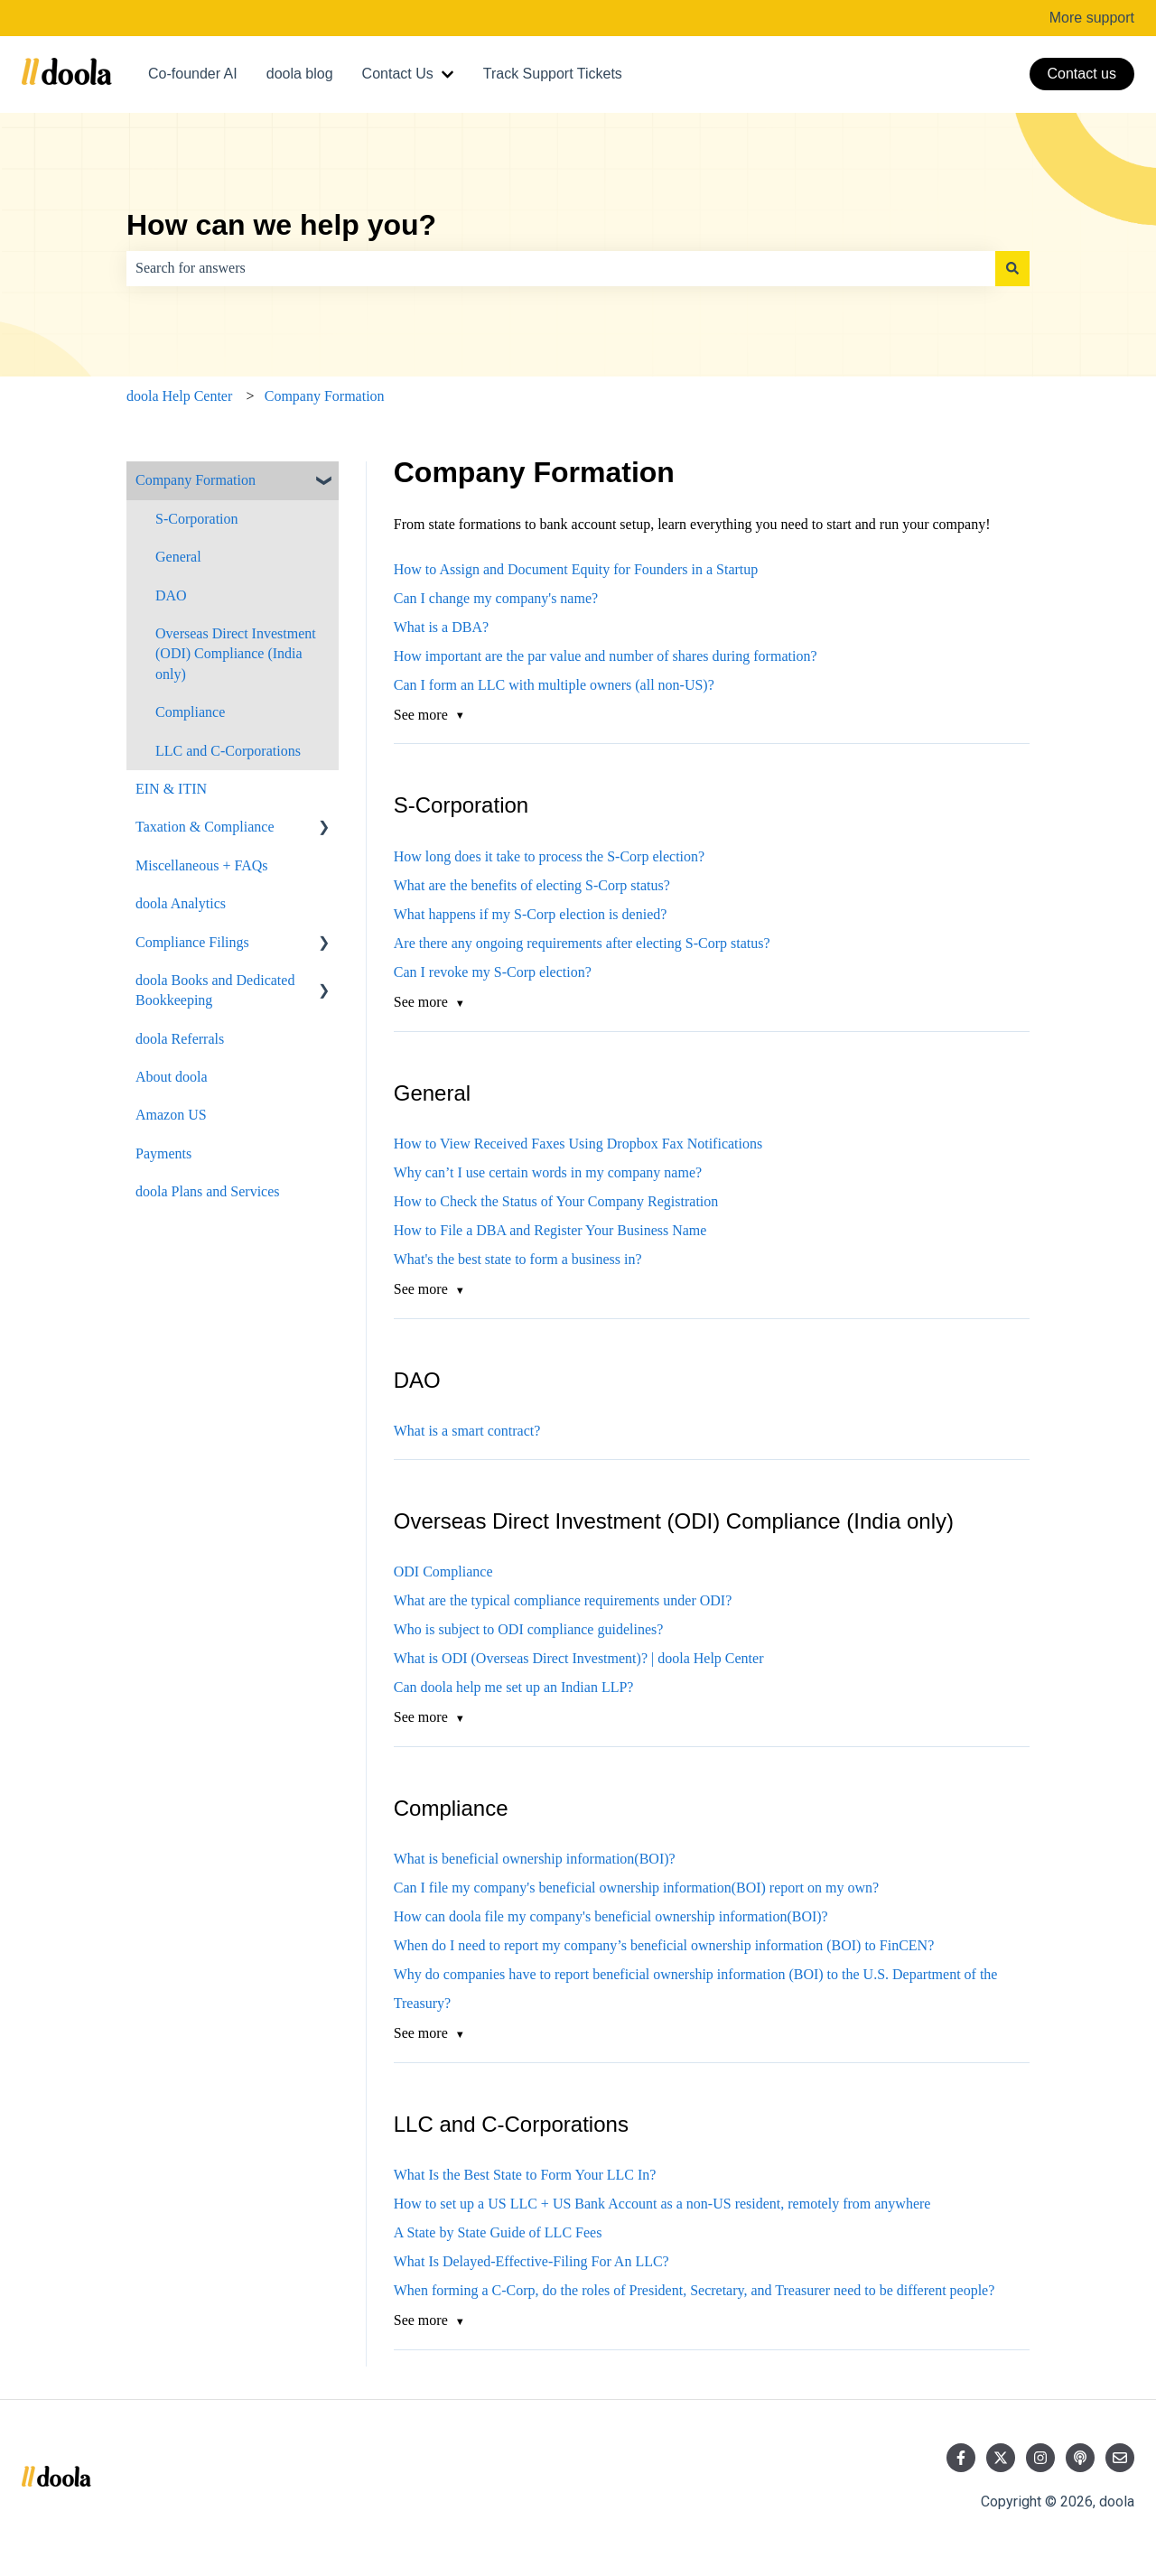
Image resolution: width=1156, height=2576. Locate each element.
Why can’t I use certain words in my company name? (548, 1172)
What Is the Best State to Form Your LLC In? (525, 2174)
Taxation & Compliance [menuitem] (205, 826)
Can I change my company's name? (497, 598)
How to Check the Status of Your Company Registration (556, 1201)
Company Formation (325, 396)
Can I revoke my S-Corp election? (493, 972)
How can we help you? (281, 225)
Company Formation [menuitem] (195, 480)
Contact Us (398, 73)
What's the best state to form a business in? (518, 1259)
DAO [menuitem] (171, 595)
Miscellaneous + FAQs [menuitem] (201, 865)
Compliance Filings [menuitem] (192, 942)
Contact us (1082, 73)
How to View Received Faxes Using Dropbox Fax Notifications (578, 1143)
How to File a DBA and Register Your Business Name (550, 1230)
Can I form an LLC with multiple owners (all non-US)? (554, 685)
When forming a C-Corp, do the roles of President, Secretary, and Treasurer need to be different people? (694, 2290)
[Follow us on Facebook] (960, 2457)
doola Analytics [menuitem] (180, 903)
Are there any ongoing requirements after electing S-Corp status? (582, 943)
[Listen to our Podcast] (1080, 2457)
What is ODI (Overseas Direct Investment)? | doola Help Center (579, 1658)
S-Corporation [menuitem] (196, 518)
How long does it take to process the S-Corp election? (549, 856)
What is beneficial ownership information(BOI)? (535, 1858)
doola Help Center (179, 396)
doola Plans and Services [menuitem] (207, 1191)
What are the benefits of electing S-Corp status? (532, 885)
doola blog (299, 73)
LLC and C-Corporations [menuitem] (228, 750)
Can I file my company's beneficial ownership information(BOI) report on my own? (636, 1887)
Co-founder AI (193, 73)
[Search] (1012, 268)
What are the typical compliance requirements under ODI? (563, 1600)
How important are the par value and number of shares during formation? (605, 656)
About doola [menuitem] (171, 1076)
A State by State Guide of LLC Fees (498, 2232)
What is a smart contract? (467, 1430)
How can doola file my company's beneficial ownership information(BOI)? (611, 1916)
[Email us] (1119, 2457)
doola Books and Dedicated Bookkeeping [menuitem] (214, 990)
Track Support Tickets (552, 73)
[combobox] (560, 268)
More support (1091, 17)
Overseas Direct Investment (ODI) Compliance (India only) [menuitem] (235, 654)
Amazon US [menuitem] (171, 1114)
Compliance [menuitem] (190, 712)
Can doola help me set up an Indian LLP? (514, 1687)
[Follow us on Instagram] (1040, 2457)
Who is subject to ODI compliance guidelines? (529, 1629)
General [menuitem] (178, 556)
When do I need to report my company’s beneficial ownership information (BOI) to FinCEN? (664, 1945)
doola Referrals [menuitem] (179, 1038)
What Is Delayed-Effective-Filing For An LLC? (531, 2261)
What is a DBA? (441, 627)
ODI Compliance (443, 1571)
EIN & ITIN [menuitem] (171, 788)
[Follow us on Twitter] (1000, 2457)
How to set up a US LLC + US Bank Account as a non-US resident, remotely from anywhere (662, 2203)
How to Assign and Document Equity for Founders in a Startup (576, 569)
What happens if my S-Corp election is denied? (530, 914)
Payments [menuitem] (163, 1153)
